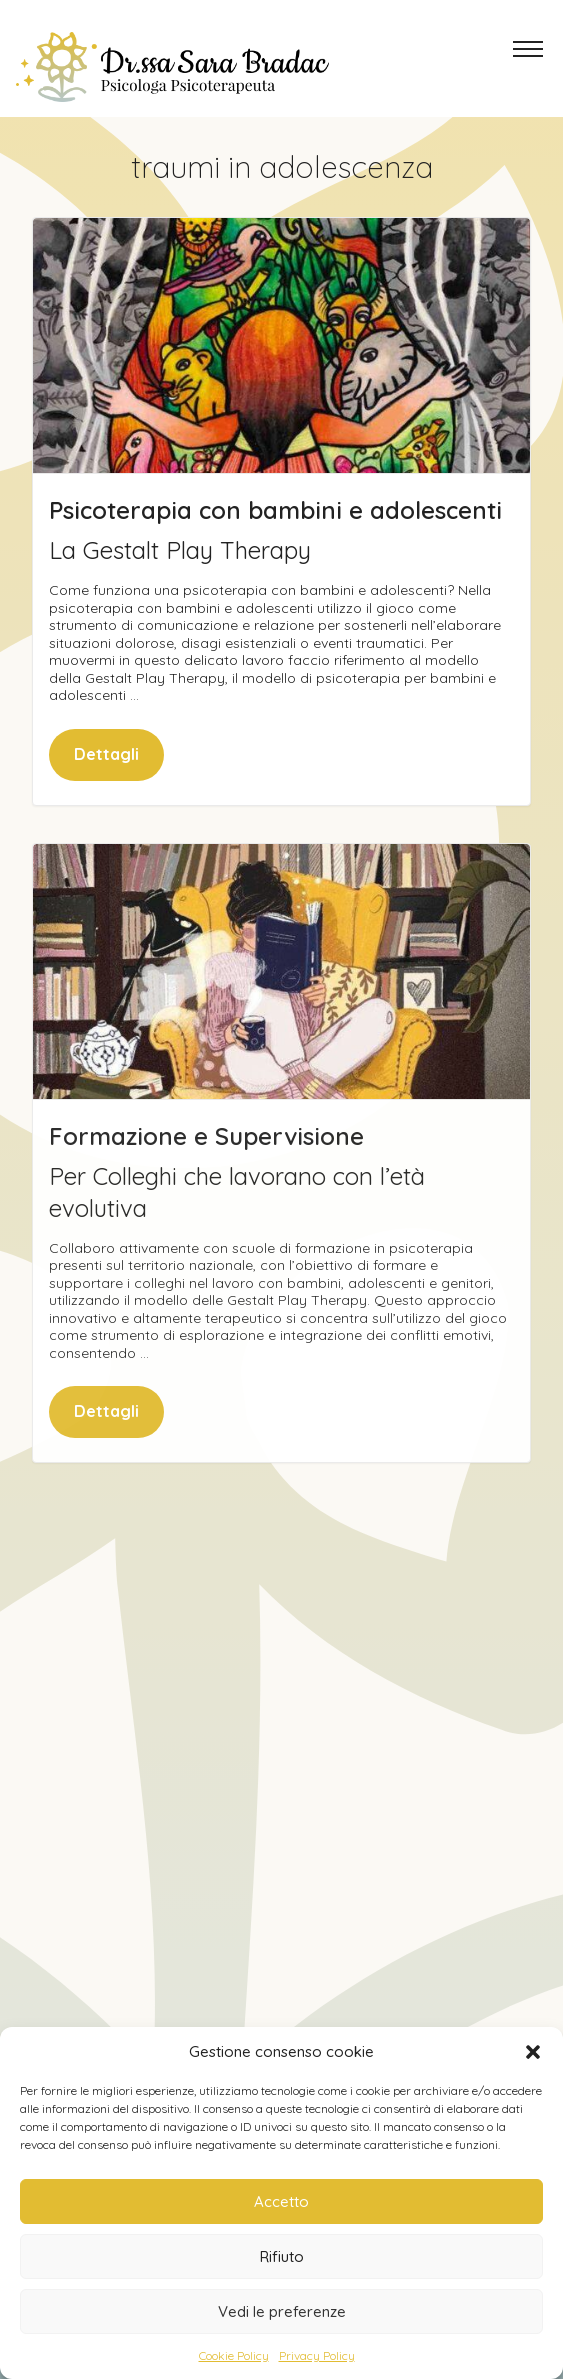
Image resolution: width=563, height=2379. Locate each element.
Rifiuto (282, 2256)
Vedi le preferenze (282, 2311)
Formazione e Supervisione (206, 1173)
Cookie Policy (234, 2355)
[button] (533, 2052)
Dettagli (106, 754)
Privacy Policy (317, 2355)
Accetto (281, 2201)
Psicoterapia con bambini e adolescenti (275, 510)
